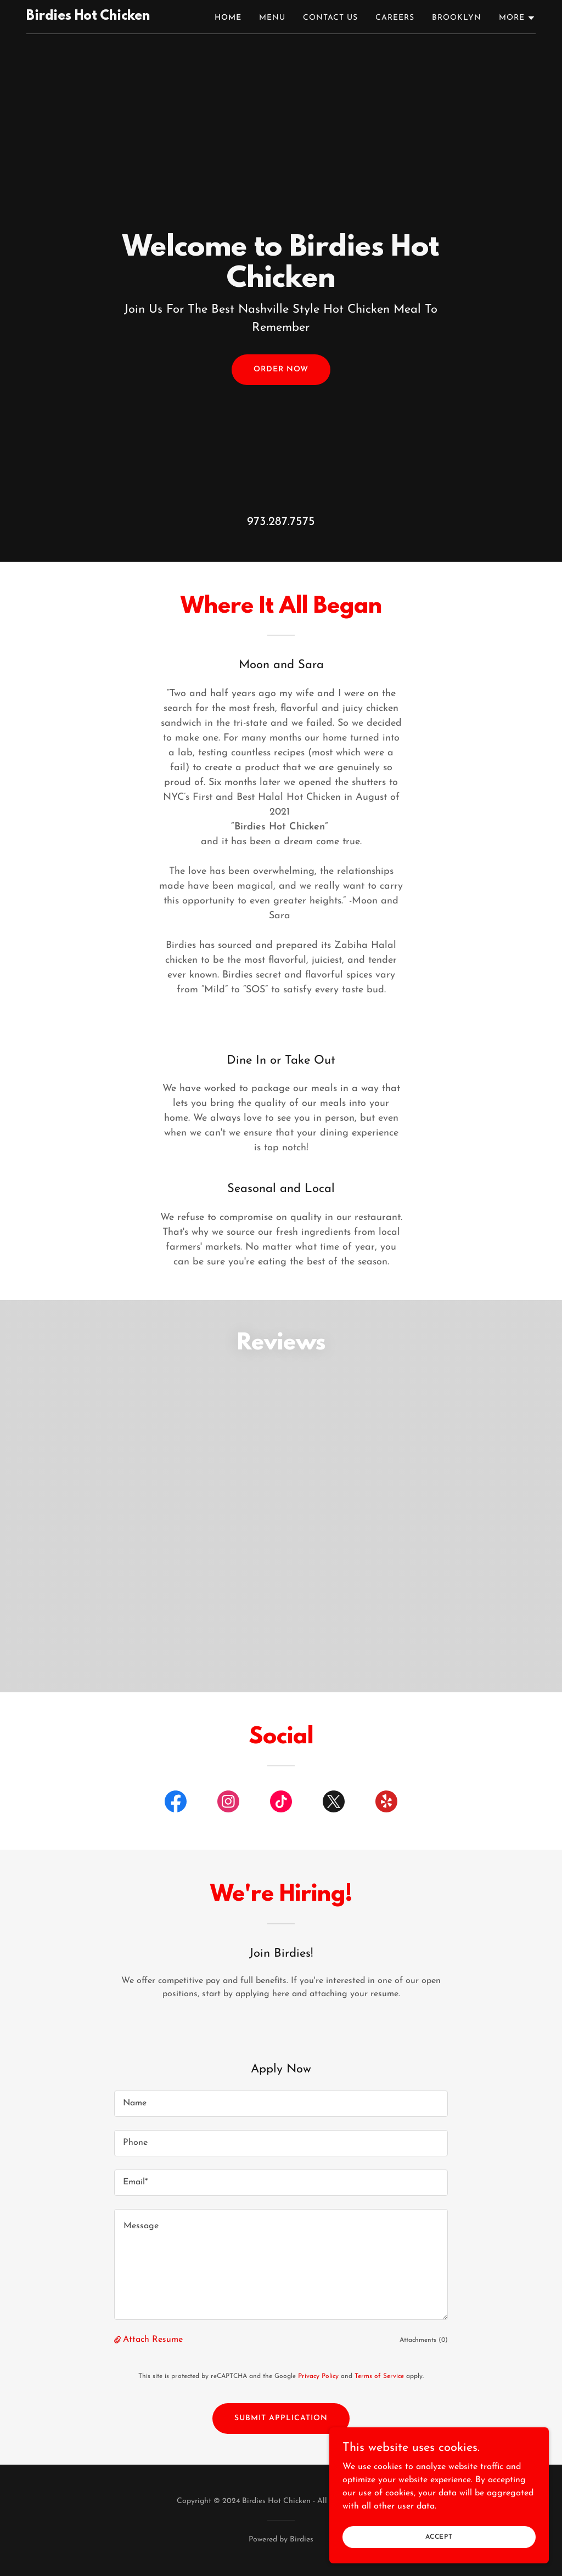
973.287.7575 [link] (281, 522)
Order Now (281, 369)
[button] (517, 18)
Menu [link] (272, 18)
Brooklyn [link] (456, 18)
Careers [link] (394, 18)
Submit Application (281, 2418)
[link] (88, 17)
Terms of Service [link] (379, 2376)
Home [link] (228, 18)
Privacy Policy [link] (318, 2376)
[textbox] (281, 2104)
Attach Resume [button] (153, 2339)
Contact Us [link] (330, 18)
